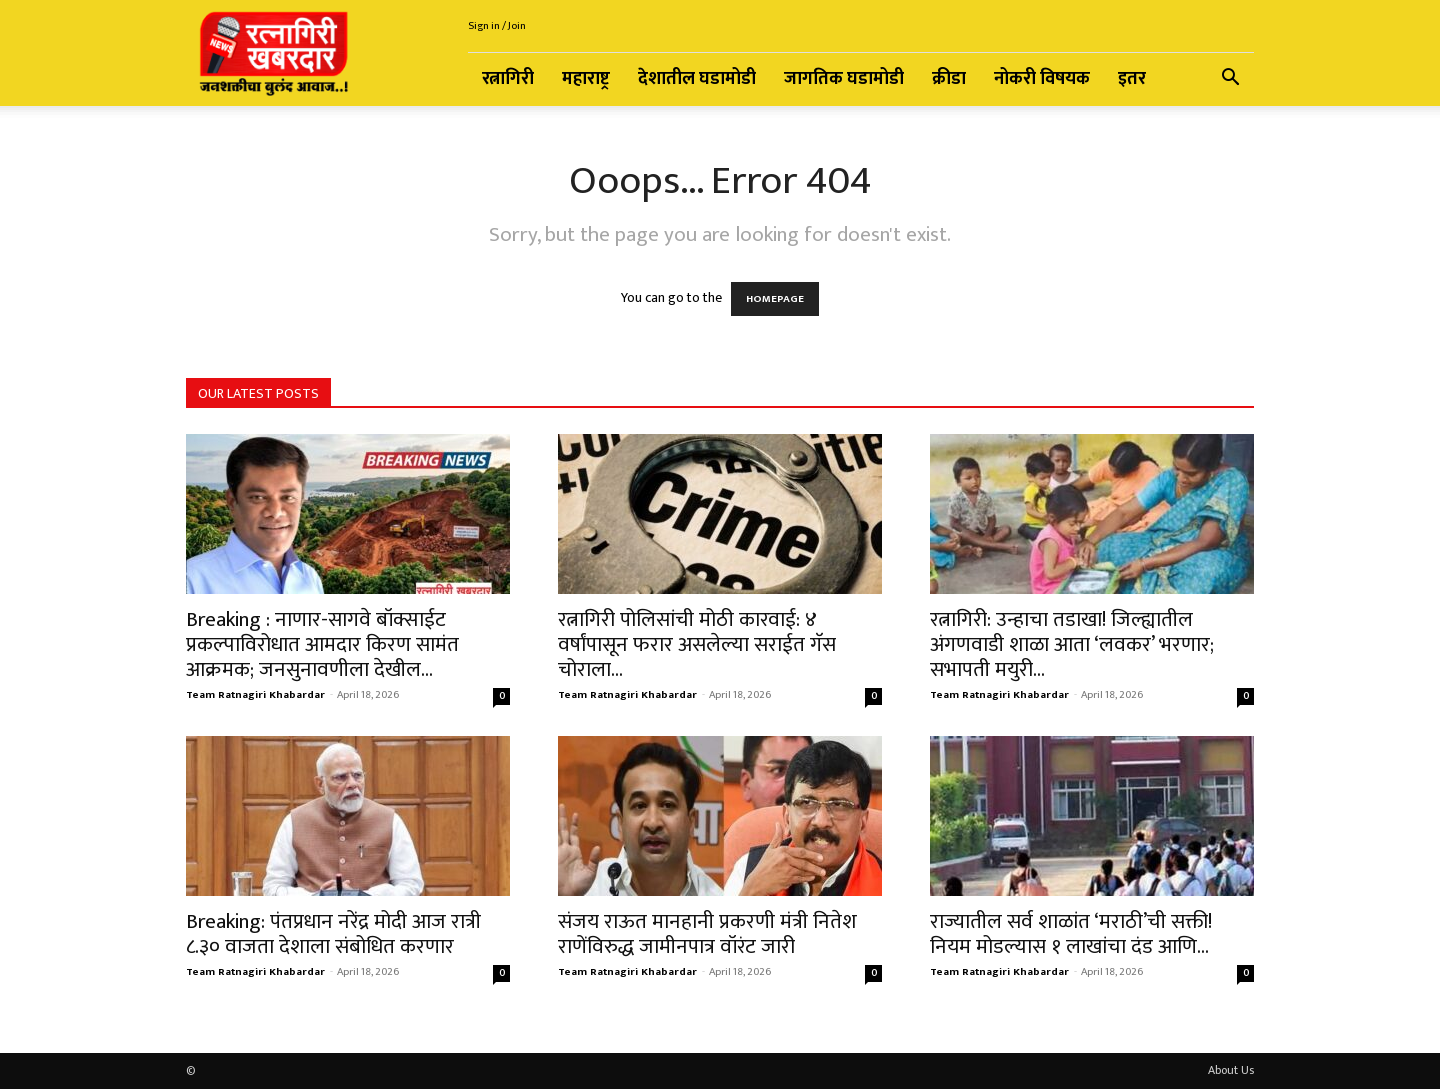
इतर (1132, 79)
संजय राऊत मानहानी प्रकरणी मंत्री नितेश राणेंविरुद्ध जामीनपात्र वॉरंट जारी (707, 934)
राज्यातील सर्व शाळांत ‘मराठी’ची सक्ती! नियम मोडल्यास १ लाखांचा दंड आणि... (1071, 934)
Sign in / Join (497, 26)
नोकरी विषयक (1042, 79)
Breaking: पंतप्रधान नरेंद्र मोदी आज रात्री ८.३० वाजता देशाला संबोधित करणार (333, 934)
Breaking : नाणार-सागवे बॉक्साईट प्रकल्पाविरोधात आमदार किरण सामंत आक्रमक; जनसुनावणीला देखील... (322, 644)
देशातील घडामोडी (697, 79)
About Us (1231, 1070)
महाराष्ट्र (586, 79)
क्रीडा (949, 79)
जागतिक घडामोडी (844, 79)
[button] (1230, 80)
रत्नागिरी (508, 79)
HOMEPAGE (775, 299)
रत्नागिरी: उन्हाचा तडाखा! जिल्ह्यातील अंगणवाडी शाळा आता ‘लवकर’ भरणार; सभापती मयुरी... (1072, 644)
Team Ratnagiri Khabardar (255, 695)
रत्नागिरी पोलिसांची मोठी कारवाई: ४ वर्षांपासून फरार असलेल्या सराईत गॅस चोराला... (697, 644)
